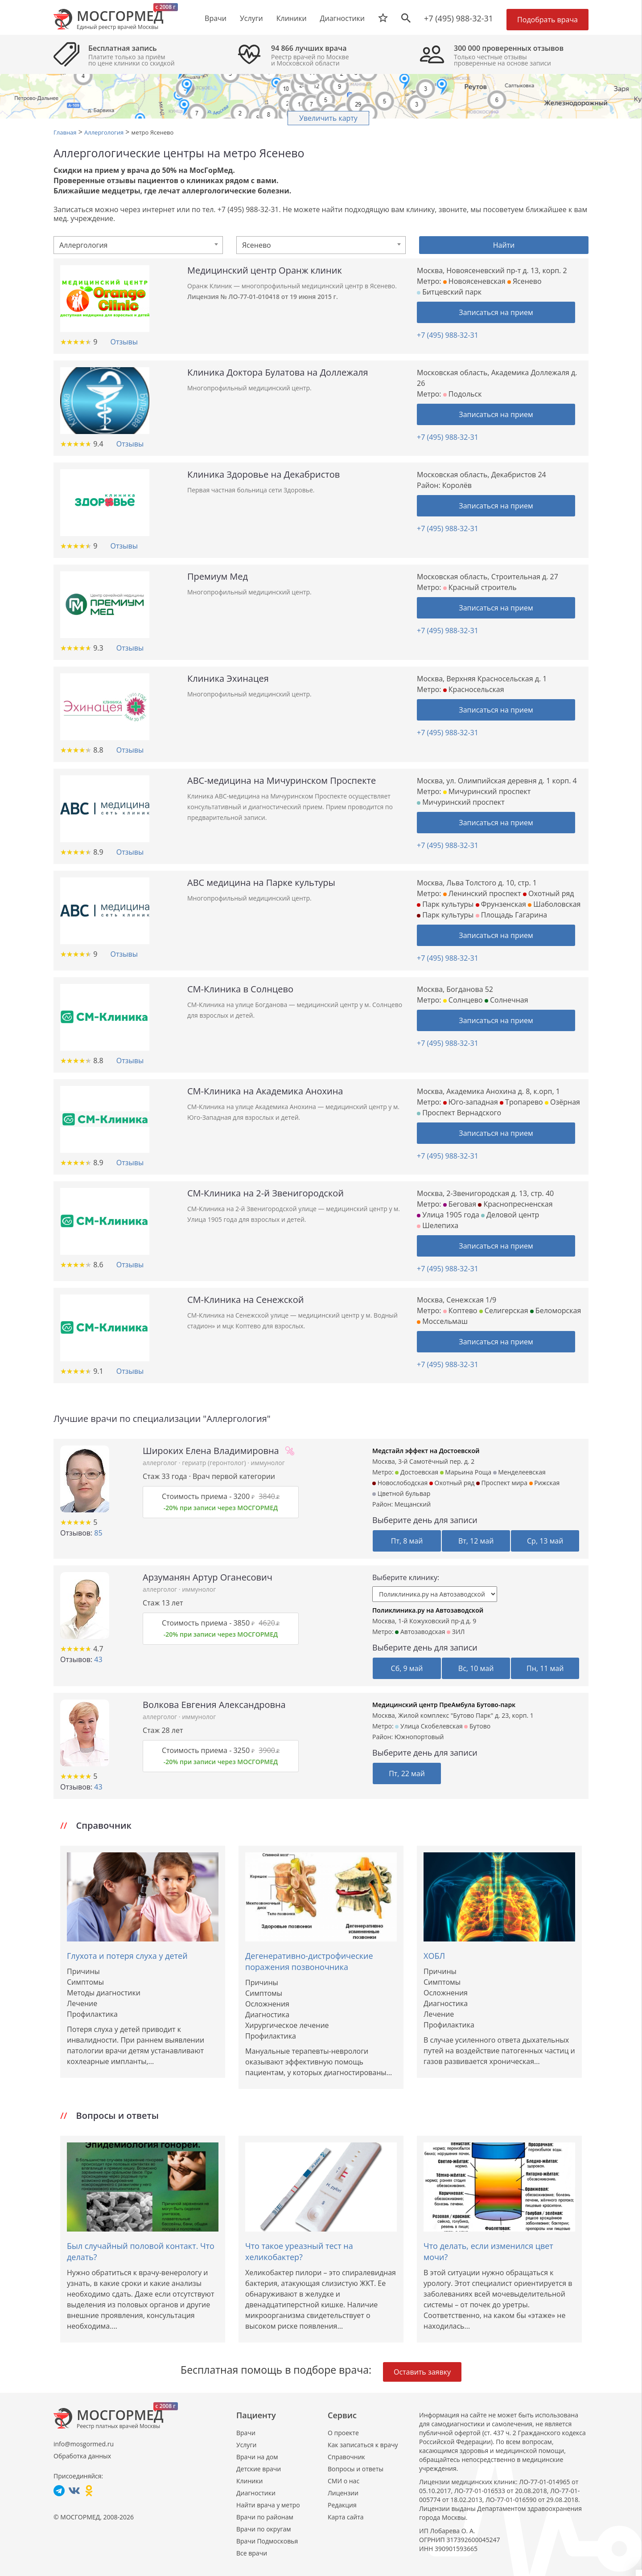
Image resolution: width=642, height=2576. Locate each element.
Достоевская (416, 1472)
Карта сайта (346, 2517)
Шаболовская (554, 904)
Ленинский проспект (482, 893)
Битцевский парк (449, 292)
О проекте (343, 2433)
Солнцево (463, 1000)
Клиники (249, 2481)
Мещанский (413, 1504)
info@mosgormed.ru (84, 2444)
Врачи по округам (263, 2529)
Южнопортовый (419, 1736)
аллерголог (161, 1462)
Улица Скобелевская (428, 1726)
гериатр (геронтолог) (214, 1462)
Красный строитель (480, 587)
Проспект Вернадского (459, 1113)
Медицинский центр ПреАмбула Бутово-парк (443, 1704)
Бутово (477, 1726)
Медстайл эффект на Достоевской (425, 1450)
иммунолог (268, 1462)
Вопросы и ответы (355, 2469)
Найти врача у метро (268, 2505)
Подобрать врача (547, 20)
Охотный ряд (548, 893)
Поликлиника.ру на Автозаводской (427, 1610)
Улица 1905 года (448, 1215)
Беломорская (555, 1310)
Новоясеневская (474, 281)
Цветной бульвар (401, 1493)
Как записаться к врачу (363, 2445)
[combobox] (138, 245)
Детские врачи (258, 2469)
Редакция (342, 2505)
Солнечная (506, 1000)
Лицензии (343, 2493)
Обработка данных (82, 2456)
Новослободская (400, 1482)
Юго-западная (470, 1102)
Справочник (346, 2457)
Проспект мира (501, 1482)
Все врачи (251, 2553)
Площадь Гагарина (511, 915)
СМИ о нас (343, 2481)
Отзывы (123, 342)
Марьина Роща (465, 1472)
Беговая (459, 1204)
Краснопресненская (515, 1204)
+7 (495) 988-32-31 (458, 18)
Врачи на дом (257, 2457)
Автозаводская (420, 1631)
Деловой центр (510, 1215)
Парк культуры (445, 904)
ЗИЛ (456, 1631)
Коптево (460, 1310)
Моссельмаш (442, 1321)
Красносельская (473, 689)
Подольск (462, 394)
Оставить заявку (422, 2372)
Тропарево (521, 1102)
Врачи (245, 2433)
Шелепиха (437, 1225)
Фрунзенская (501, 904)
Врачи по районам (264, 2517)
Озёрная (562, 1102)
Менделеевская (519, 1472)
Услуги (246, 2445)
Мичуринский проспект (487, 791)
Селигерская (503, 1310)
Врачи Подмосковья (267, 2541)
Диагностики (342, 18)
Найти (504, 245)
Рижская (544, 1482)
